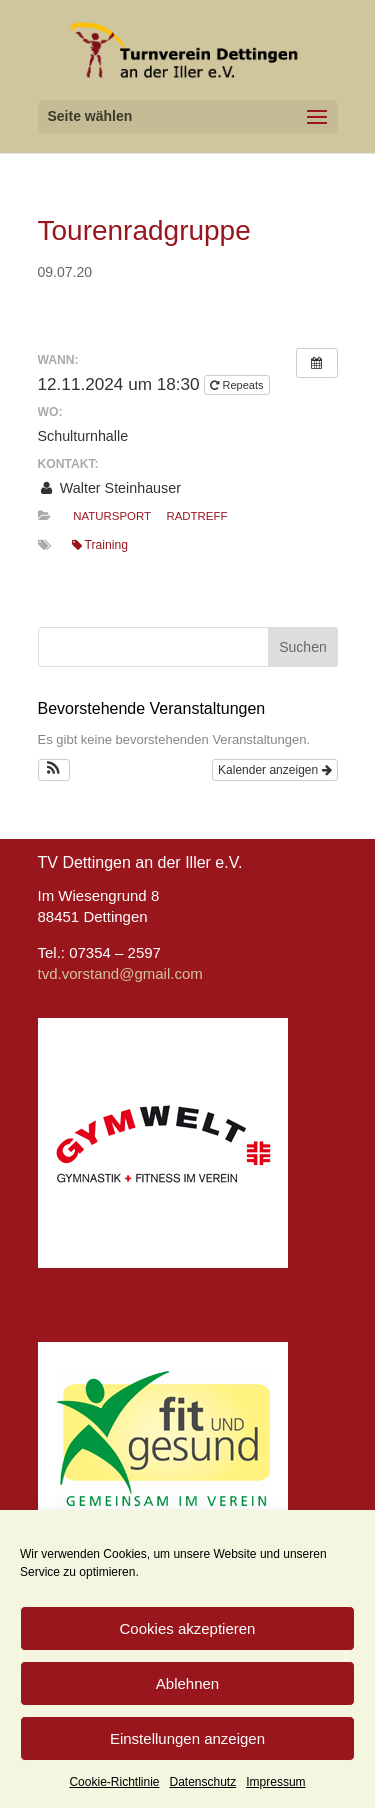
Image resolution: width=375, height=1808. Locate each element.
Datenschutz (203, 1782)
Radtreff (196, 516)
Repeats (238, 385)
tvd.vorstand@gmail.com (120, 973)
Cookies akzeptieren (188, 1628)
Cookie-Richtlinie (114, 1782)
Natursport (112, 516)
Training (100, 545)
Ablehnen (187, 1683)
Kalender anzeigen (274, 770)
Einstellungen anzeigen (187, 1738)
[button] (54, 770)
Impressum (275, 1782)
